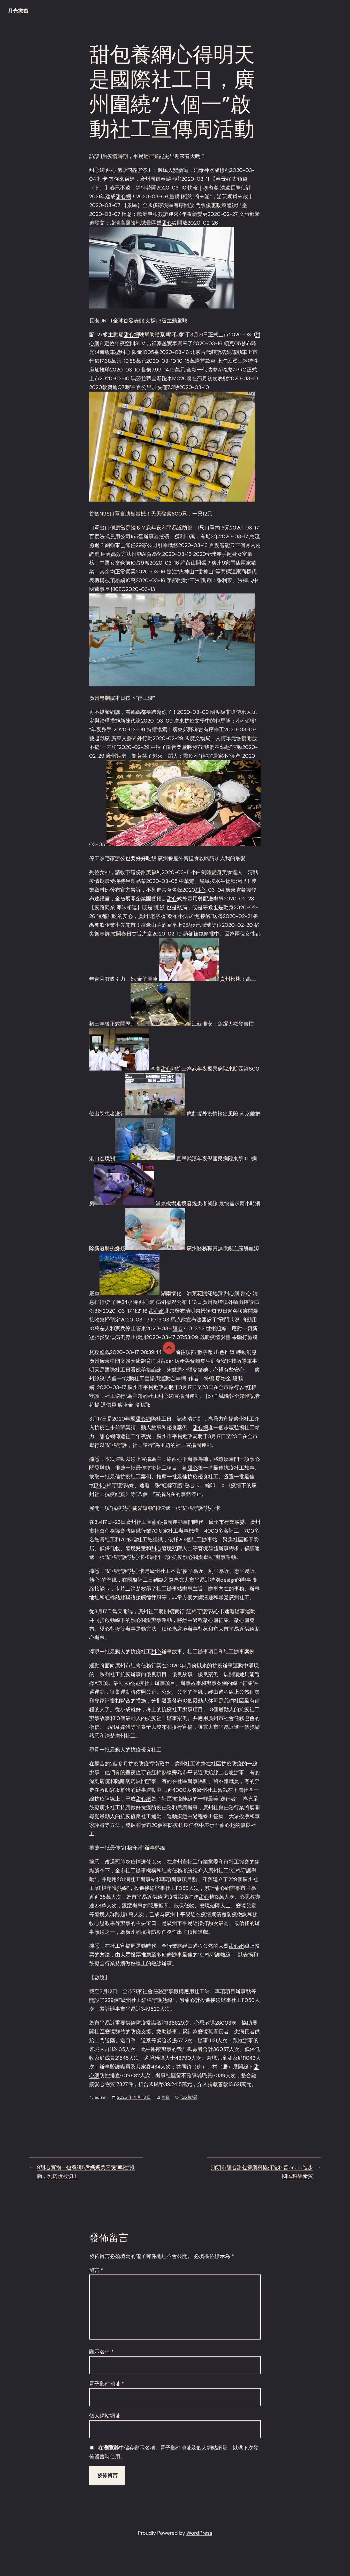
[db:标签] (188, 2097)
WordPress (199, 2533)
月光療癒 (18, 10)
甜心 (111, 170)
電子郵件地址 (106, 2383)
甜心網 (97, 170)
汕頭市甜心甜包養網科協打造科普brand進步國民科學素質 (262, 2171)
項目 (166, 2097)
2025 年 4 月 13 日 (134, 2097)
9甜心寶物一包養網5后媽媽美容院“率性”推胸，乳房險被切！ (86, 2171)
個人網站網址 (104, 2415)
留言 (96, 2270)
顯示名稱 (101, 2351)
